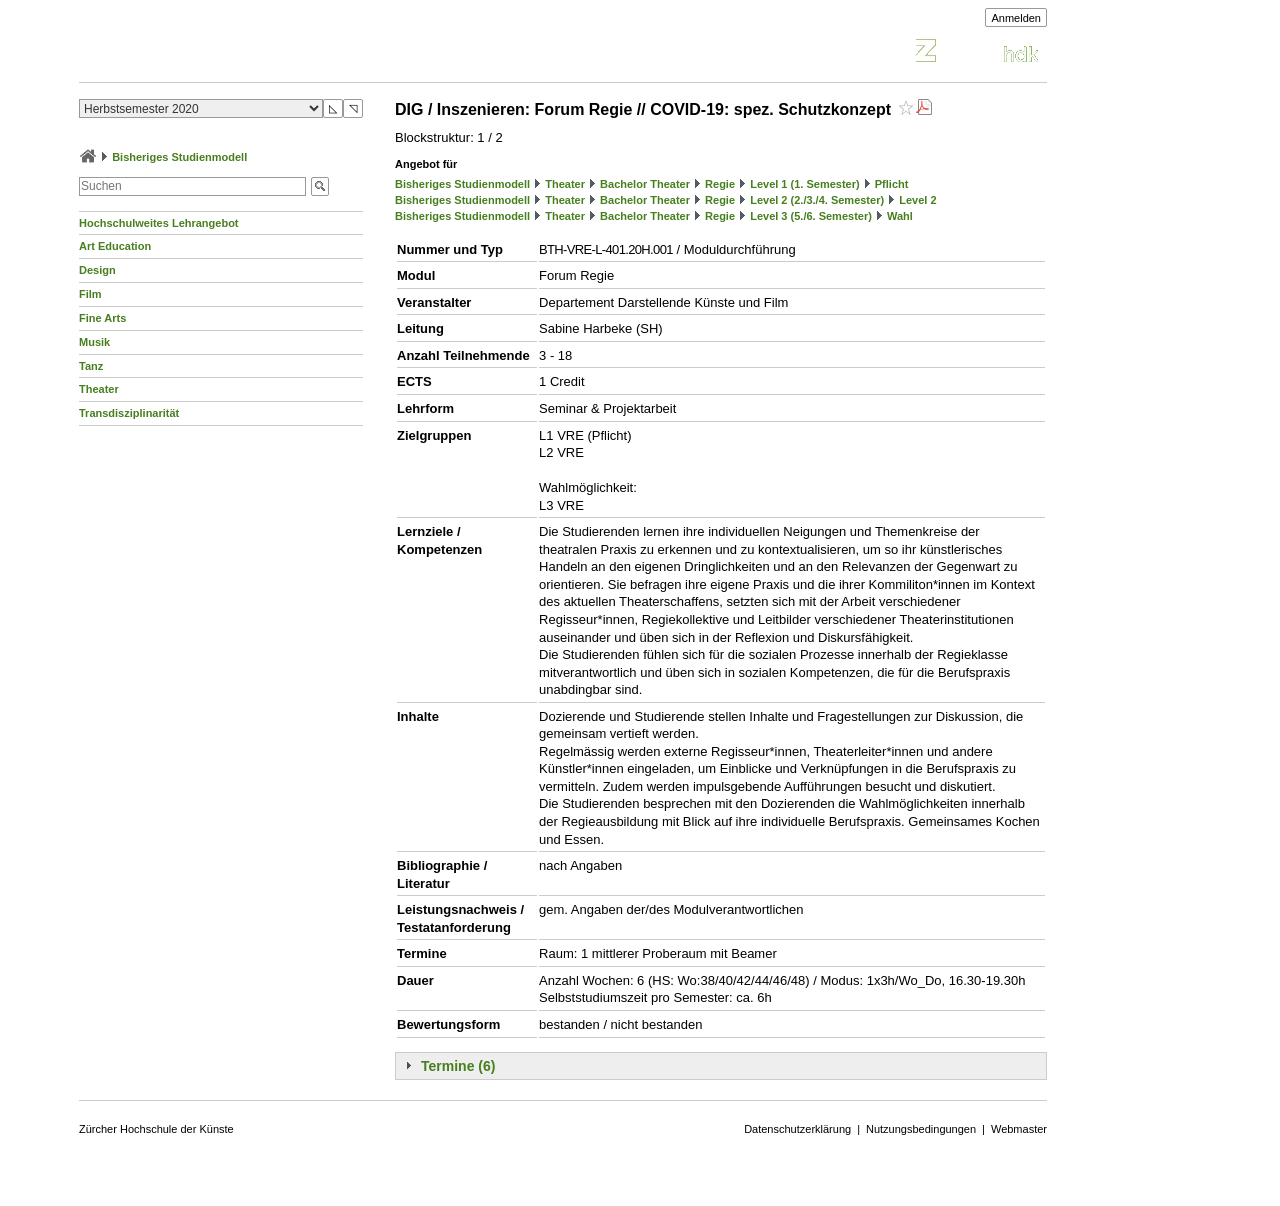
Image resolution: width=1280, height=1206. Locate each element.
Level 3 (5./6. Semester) (811, 216)
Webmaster (1019, 1129)
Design (97, 270)
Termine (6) (458, 1066)
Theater (99, 389)
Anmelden (1016, 18)
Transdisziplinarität (129, 413)
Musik (94, 342)
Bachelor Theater (645, 184)
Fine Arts (102, 318)
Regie (720, 184)
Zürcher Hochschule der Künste (156, 1129)
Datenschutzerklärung (797, 1129)
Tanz (91, 366)
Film (90, 294)
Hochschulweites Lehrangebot (159, 223)
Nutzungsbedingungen (921, 1129)
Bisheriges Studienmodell (179, 157)
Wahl (900, 216)
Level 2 (917, 200)
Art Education (115, 246)
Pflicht (892, 184)
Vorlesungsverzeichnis (226, 53)
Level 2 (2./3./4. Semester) (817, 200)
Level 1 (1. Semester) (804, 184)
